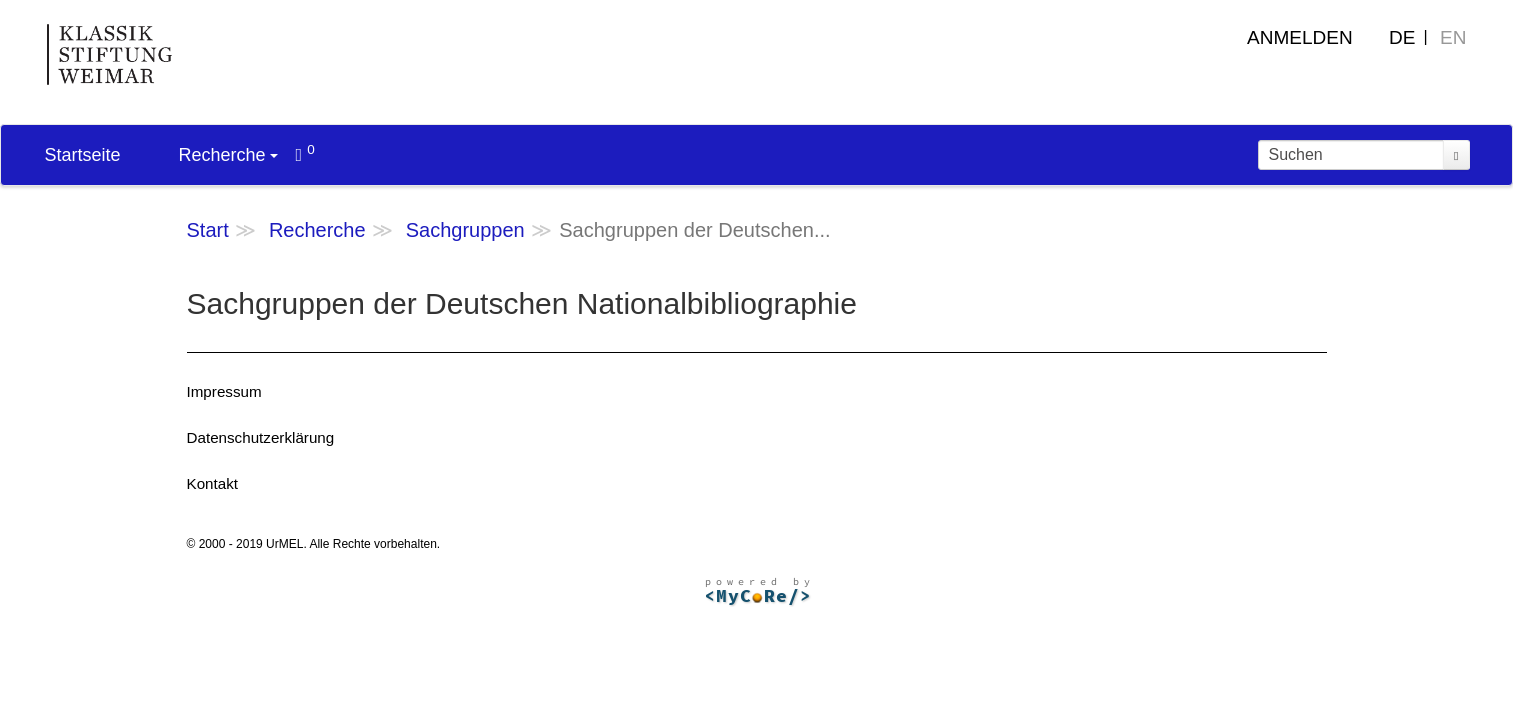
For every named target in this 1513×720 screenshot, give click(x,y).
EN (1453, 37)
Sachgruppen (465, 230)
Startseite (83, 155)
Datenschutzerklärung (261, 437)
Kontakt (213, 483)
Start (208, 230)
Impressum (224, 391)
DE (1402, 37)
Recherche (228, 155)
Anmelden (1300, 37)
